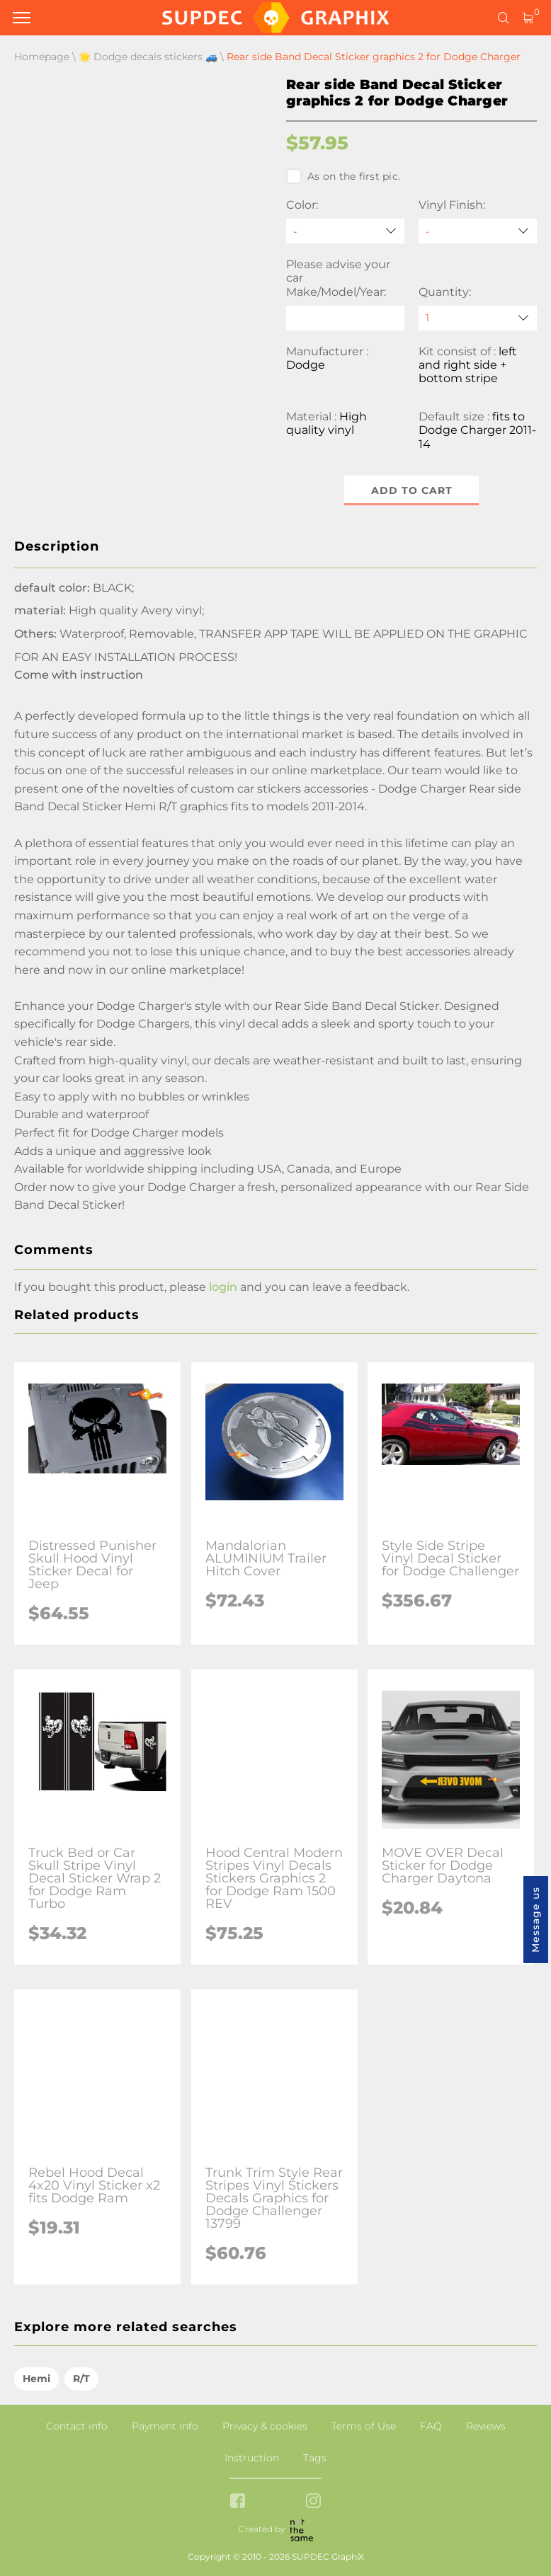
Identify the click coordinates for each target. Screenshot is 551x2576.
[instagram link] (313, 2502)
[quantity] (478, 318)
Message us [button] (535, 1920)
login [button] (223, 1287)
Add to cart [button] (412, 490)
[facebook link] (238, 2502)
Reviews (486, 2426)
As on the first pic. (343, 176)
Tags (314, 2457)
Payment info (165, 2426)
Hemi (36, 2378)
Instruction (252, 2457)
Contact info (77, 2426)
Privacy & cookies (264, 2426)
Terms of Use (363, 2426)
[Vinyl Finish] (478, 231)
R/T (81, 2378)
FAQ (431, 2426)
